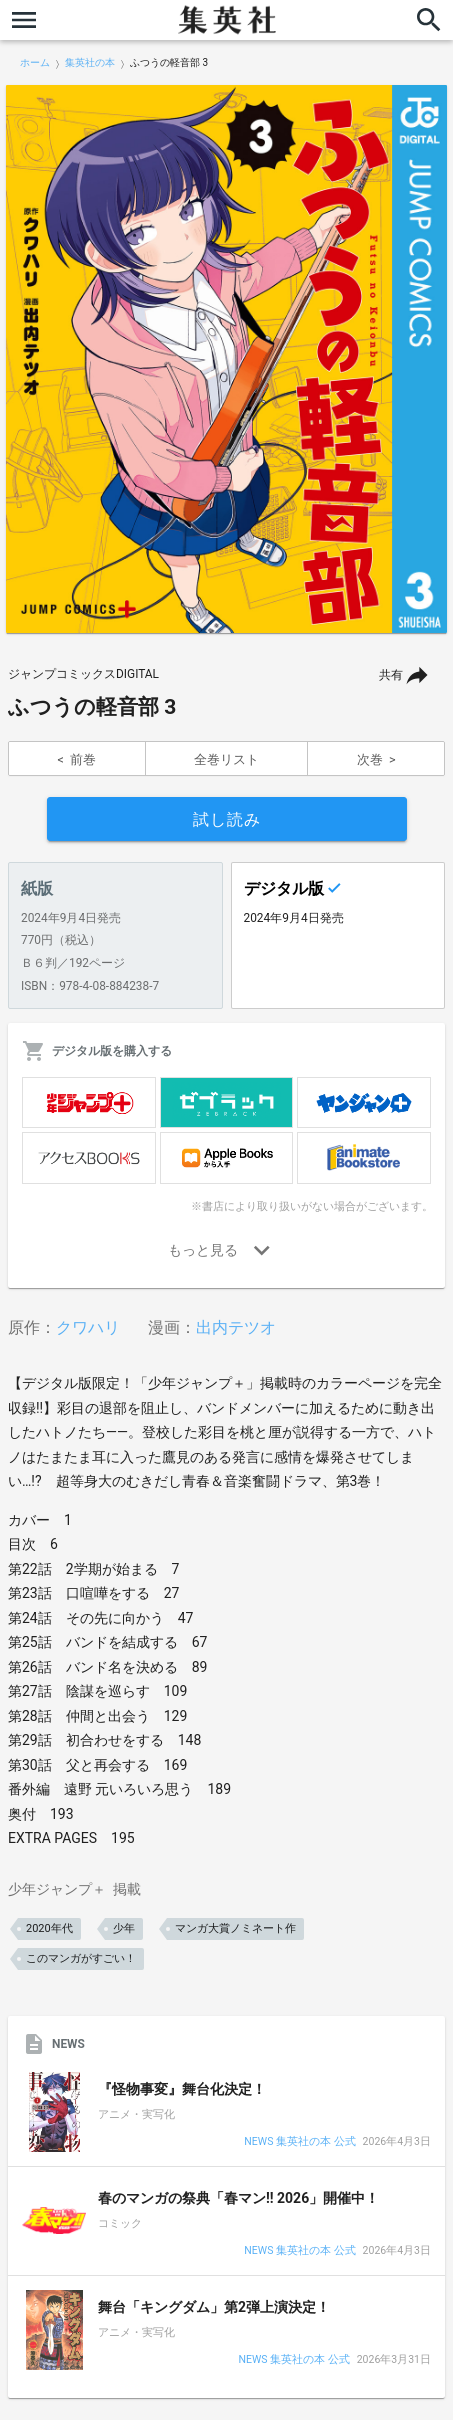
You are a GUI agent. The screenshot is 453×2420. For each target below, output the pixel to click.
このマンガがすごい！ (81, 1958)
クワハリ (88, 1327)
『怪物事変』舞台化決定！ (182, 2089)
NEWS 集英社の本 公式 (299, 2142)
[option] (226, 359)
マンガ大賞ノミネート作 (235, 1928)
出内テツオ (236, 1327)
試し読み (227, 819)
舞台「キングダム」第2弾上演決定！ (214, 2307)
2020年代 (49, 1928)
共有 (391, 675)
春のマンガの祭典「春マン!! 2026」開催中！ (238, 2198)
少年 (124, 1928)
